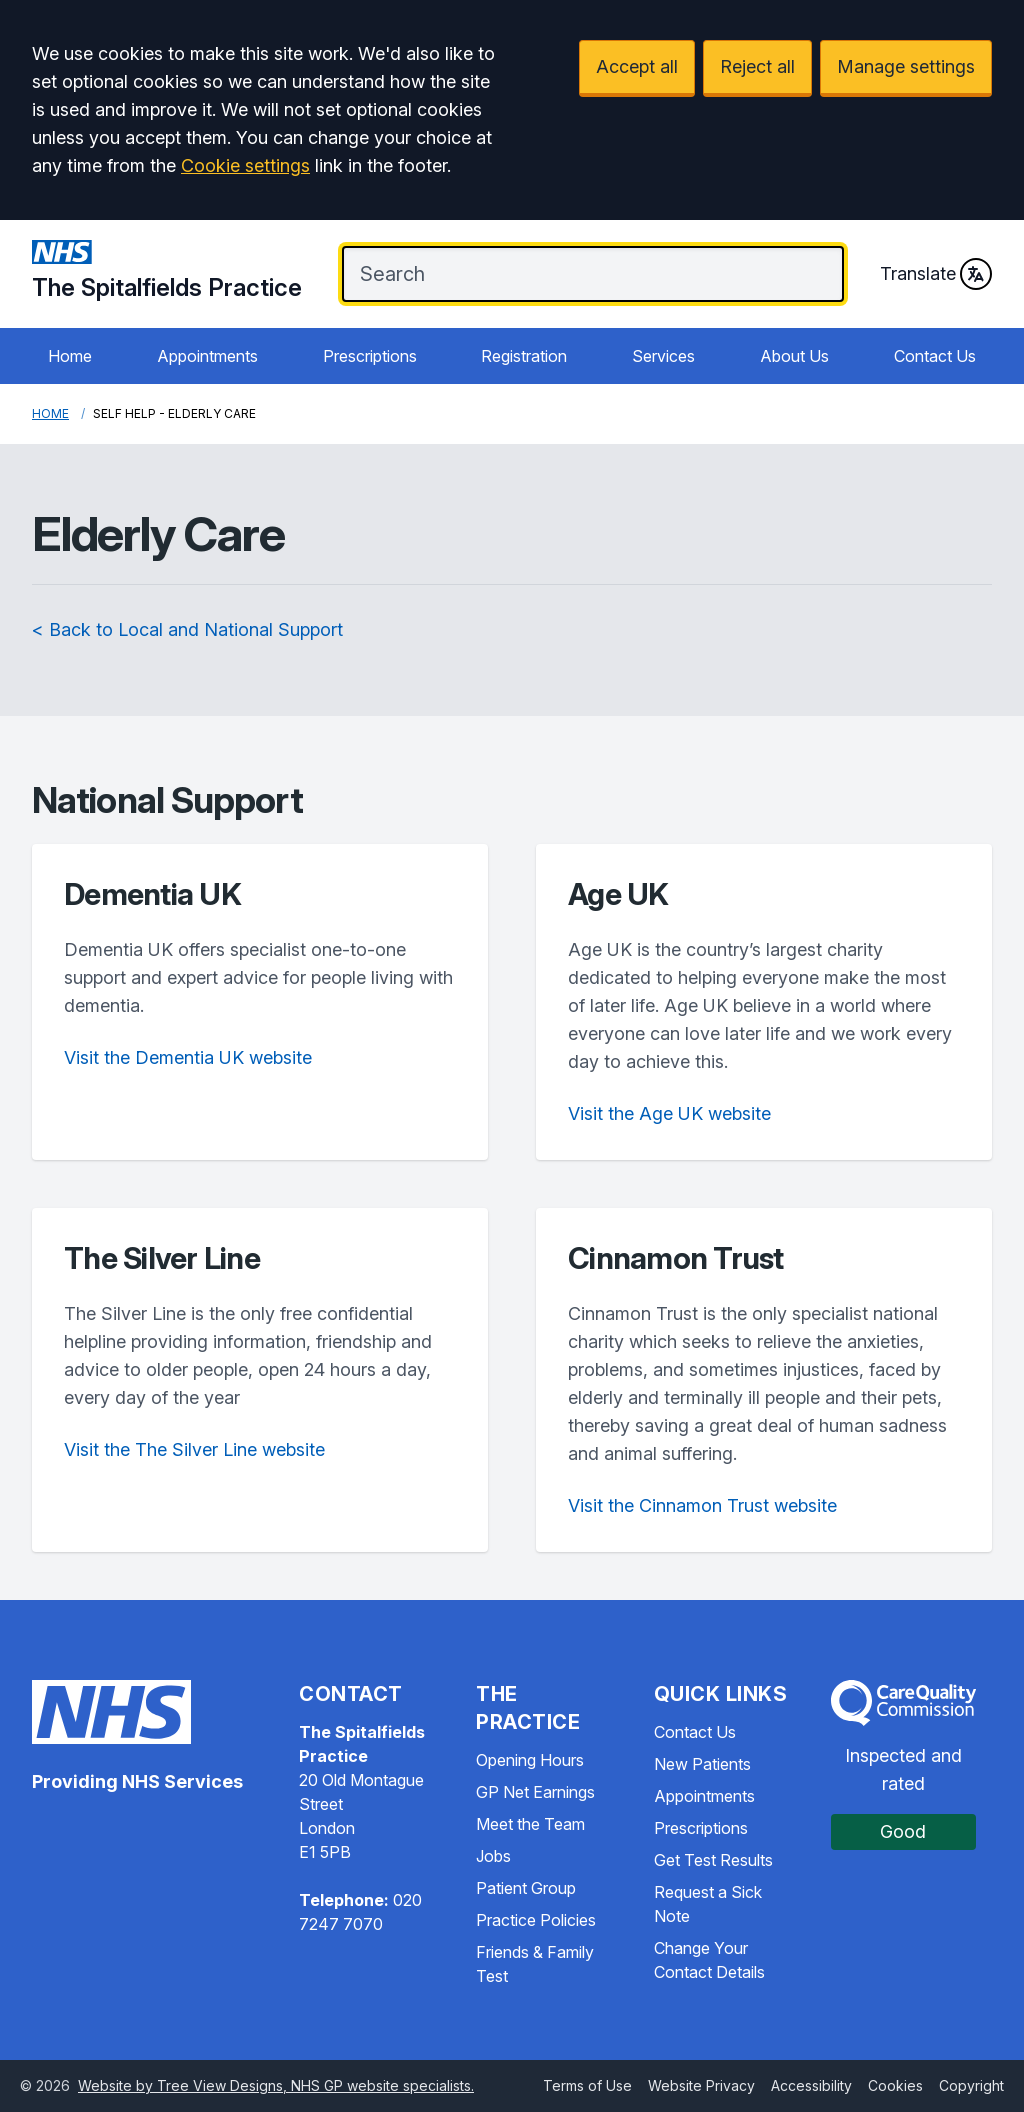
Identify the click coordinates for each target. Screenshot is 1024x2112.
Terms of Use (587, 2085)
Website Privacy (701, 2085)
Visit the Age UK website (669, 1113)
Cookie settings (245, 165)
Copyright (971, 2085)
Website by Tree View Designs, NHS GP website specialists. (276, 2085)
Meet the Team (530, 1824)
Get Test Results (713, 1860)
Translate (936, 274)
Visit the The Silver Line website (194, 1449)
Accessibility (811, 2085)
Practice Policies (536, 1920)
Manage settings (906, 66)
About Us (794, 356)
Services (663, 356)
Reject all (757, 66)
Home (70, 356)
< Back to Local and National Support (187, 629)
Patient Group (526, 1888)
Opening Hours (530, 1760)
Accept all (637, 66)
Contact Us (935, 356)
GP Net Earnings (535, 1792)
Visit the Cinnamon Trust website (702, 1505)
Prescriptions (370, 356)
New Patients (702, 1764)
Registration (524, 356)
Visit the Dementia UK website (188, 1057)
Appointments (207, 356)
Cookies (895, 2085)
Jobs (493, 1856)
